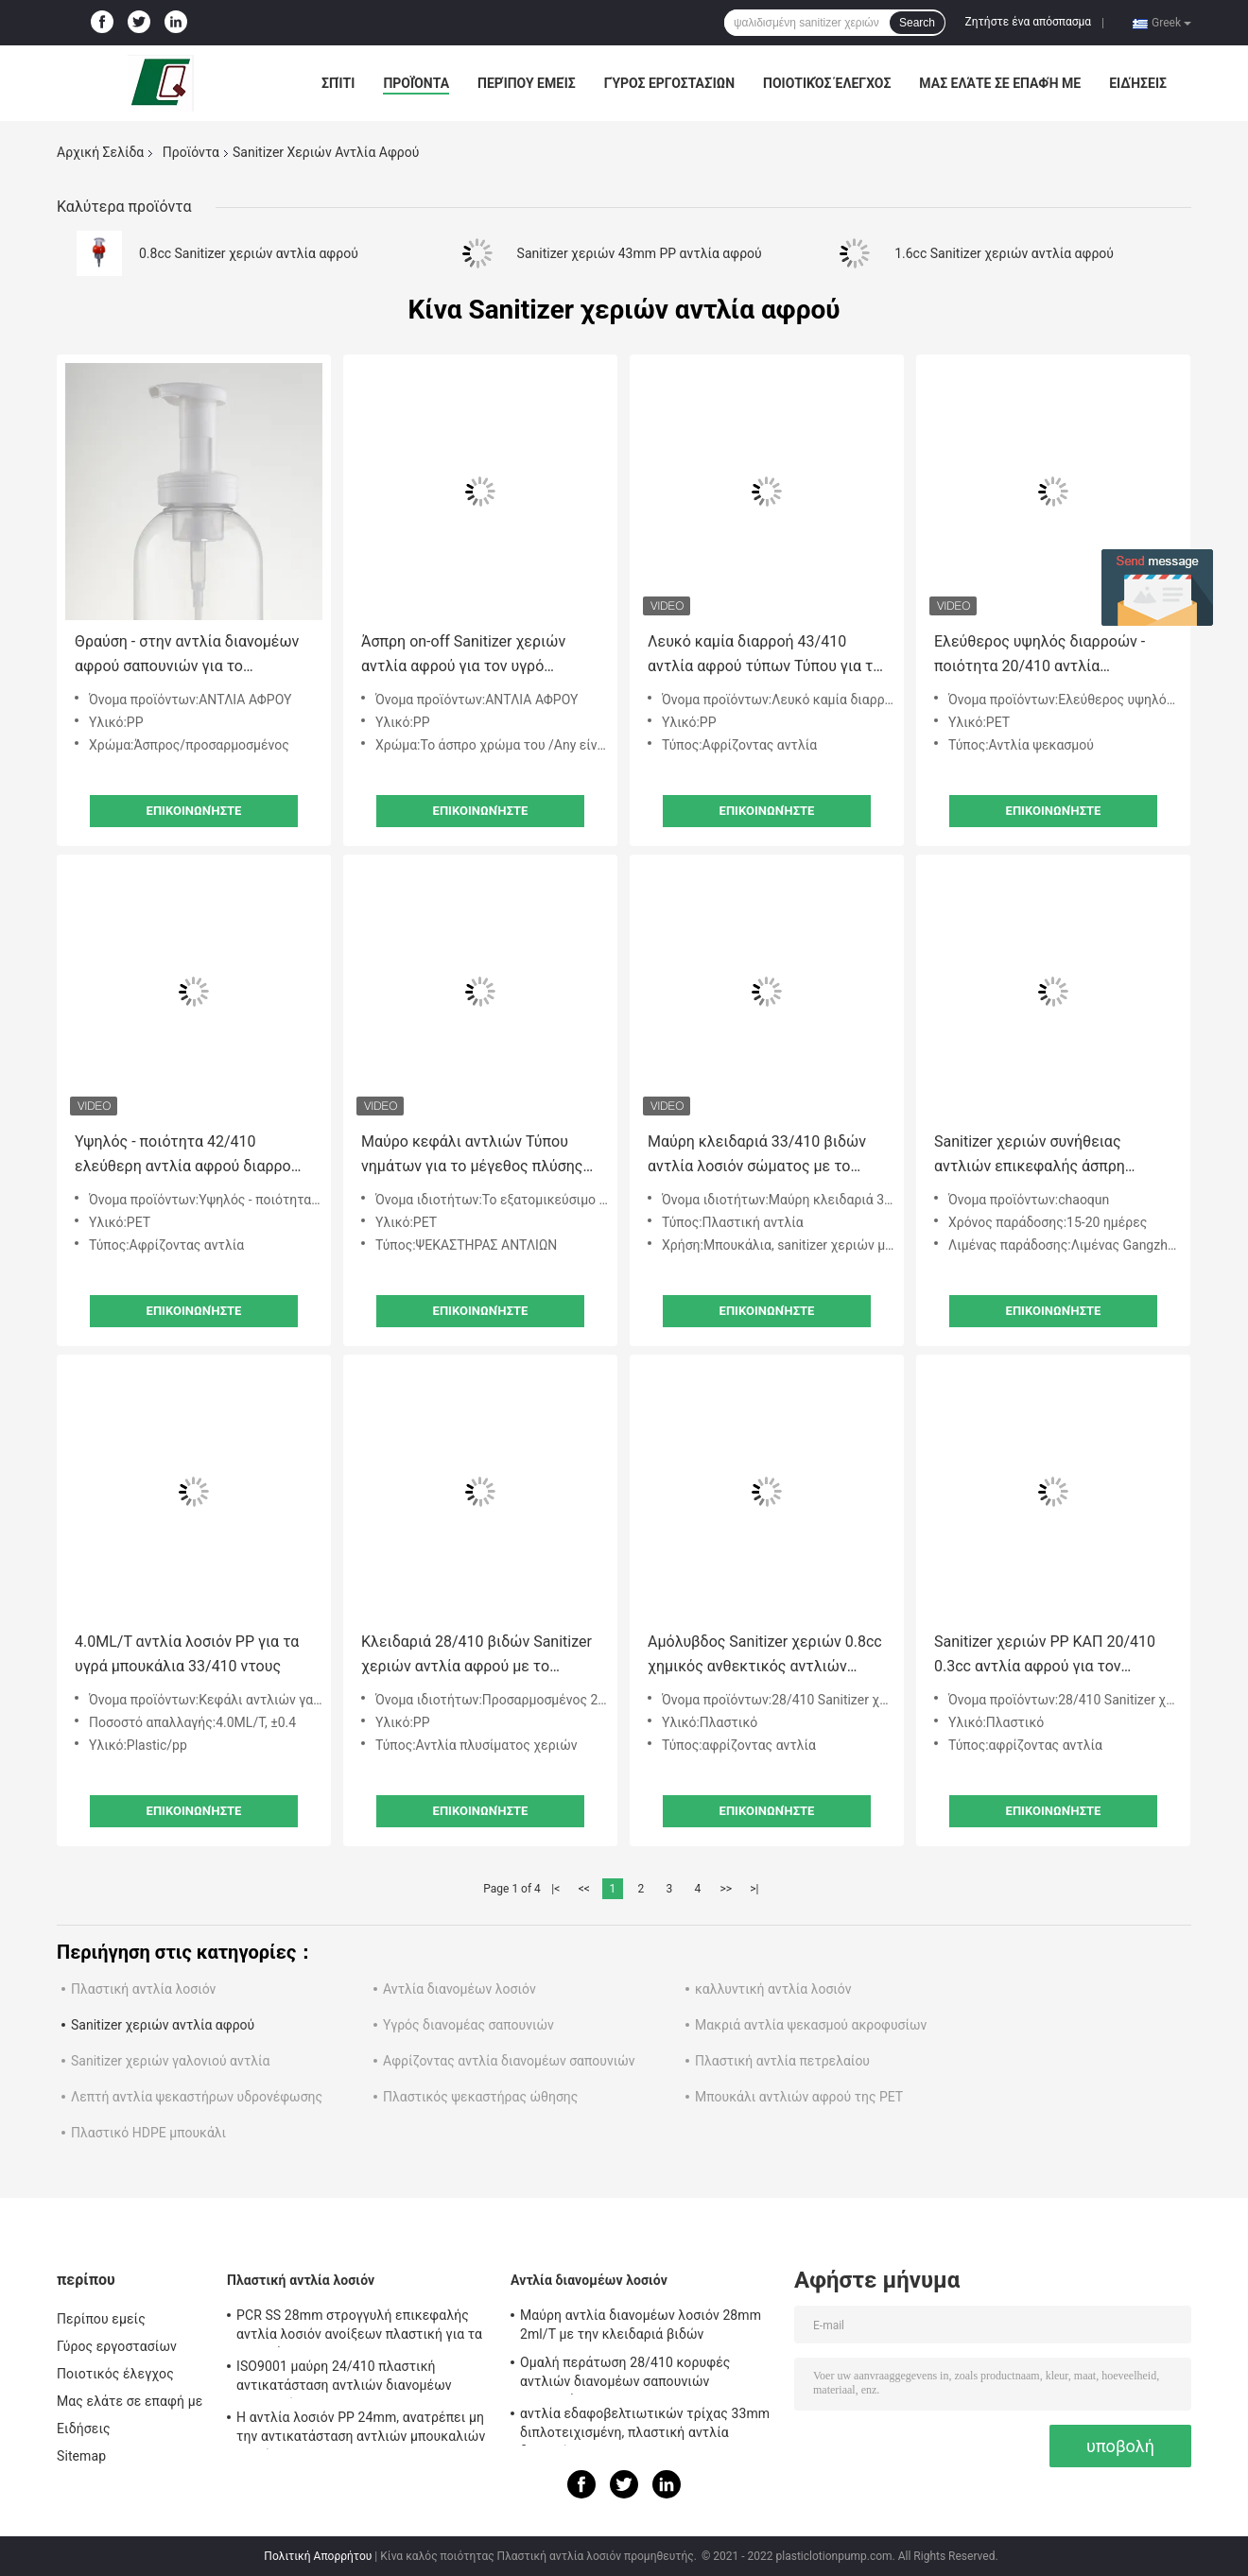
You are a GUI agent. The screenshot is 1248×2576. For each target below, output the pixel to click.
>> (725, 1888)
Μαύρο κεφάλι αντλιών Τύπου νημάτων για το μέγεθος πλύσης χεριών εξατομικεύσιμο (471, 1155)
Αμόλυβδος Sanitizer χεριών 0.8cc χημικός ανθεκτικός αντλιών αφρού (765, 1656)
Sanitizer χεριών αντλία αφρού (162, 2024)
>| (754, 1888)
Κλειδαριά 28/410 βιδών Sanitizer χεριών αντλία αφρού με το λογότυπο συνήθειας (476, 1656)
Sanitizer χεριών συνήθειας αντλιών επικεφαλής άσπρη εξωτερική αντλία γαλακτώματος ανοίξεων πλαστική (1050, 1155)
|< (555, 1888)
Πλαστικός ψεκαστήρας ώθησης (480, 2096)
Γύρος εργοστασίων (669, 83)
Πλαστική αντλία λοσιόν (143, 1989)
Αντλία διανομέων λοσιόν (459, 1989)
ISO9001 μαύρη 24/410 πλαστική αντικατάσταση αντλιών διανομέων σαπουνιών (344, 2378)
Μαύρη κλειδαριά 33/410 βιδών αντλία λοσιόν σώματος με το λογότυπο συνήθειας (757, 1155)
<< (584, 1888)
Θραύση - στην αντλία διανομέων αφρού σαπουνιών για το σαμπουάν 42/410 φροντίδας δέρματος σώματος (187, 655)
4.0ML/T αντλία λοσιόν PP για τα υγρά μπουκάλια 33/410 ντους (187, 1654)
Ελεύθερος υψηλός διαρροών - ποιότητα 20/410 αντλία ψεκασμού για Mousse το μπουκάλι (1039, 655)
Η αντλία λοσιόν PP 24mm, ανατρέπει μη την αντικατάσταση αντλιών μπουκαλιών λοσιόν (360, 2429)
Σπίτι (338, 83)
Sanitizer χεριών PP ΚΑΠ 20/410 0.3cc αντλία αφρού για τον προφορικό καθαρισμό (1044, 1656)
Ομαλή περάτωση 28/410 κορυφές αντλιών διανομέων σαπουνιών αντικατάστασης (625, 2374)
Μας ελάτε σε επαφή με (1000, 83)
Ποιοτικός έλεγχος (827, 83)
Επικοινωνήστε (194, 811)
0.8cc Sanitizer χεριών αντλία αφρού (248, 253)
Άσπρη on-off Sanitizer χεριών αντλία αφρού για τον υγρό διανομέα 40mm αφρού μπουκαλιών (463, 655)
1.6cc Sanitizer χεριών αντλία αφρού (1004, 253)
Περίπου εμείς (526, 83)
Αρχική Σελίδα (100, 152)
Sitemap (81, 2456)
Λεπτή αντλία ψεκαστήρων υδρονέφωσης (196, 2096)
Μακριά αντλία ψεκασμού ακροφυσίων (811, 2024)
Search (917, 22)
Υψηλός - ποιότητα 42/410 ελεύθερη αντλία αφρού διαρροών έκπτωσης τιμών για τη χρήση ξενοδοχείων (193, 1155)
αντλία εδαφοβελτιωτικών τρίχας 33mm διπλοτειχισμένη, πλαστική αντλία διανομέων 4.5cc (645, 2426)
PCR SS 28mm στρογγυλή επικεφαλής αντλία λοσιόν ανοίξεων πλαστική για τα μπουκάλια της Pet (359, 2327)
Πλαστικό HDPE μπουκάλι (148, 2132)
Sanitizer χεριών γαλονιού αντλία (170, 2060)
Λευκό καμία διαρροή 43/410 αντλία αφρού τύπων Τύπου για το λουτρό (764, 655)
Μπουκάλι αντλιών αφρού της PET (799, 2096)
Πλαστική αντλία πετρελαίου (782, 2060)
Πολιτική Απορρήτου (318, 2556)
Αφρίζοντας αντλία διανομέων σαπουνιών (509, 2060)
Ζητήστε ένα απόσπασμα (1028, 21)
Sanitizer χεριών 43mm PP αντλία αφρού (639, 253)
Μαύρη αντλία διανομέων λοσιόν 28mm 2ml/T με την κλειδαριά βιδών (640, 2325)
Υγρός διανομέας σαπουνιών (468, 2024)
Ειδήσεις (1138, 83)
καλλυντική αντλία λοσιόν (773, 1989)
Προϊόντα (416, 83)
